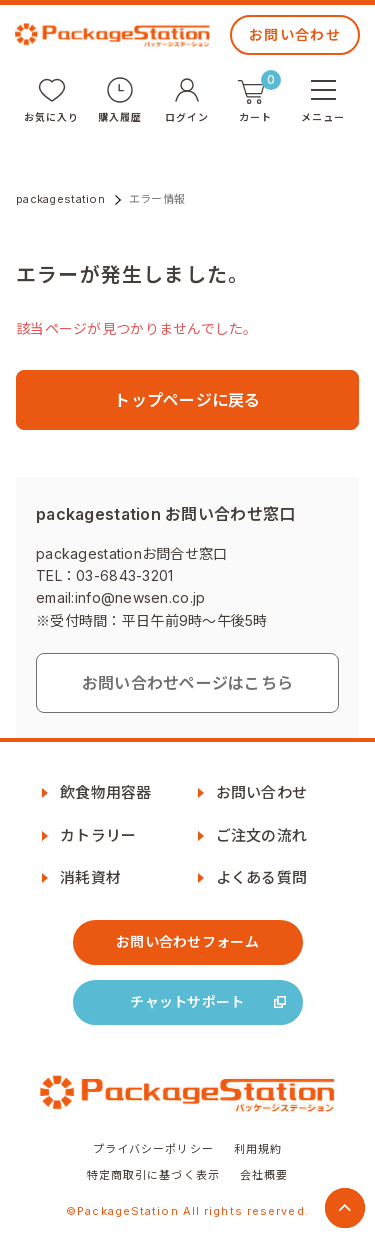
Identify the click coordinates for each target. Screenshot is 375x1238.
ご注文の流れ (262, 835)
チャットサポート (187, 1001)
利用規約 (258, 1149)
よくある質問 (262, 877)
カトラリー (98, 835)
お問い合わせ (295, 34)
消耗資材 (90, 877)
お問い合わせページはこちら (188, 683)
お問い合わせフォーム (187, 941)
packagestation (60, 199)
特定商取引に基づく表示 (153, 1175)
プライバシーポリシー (153, 1149)
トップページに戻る (187, 400)
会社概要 (264, 1175)
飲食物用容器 (106, 792)
